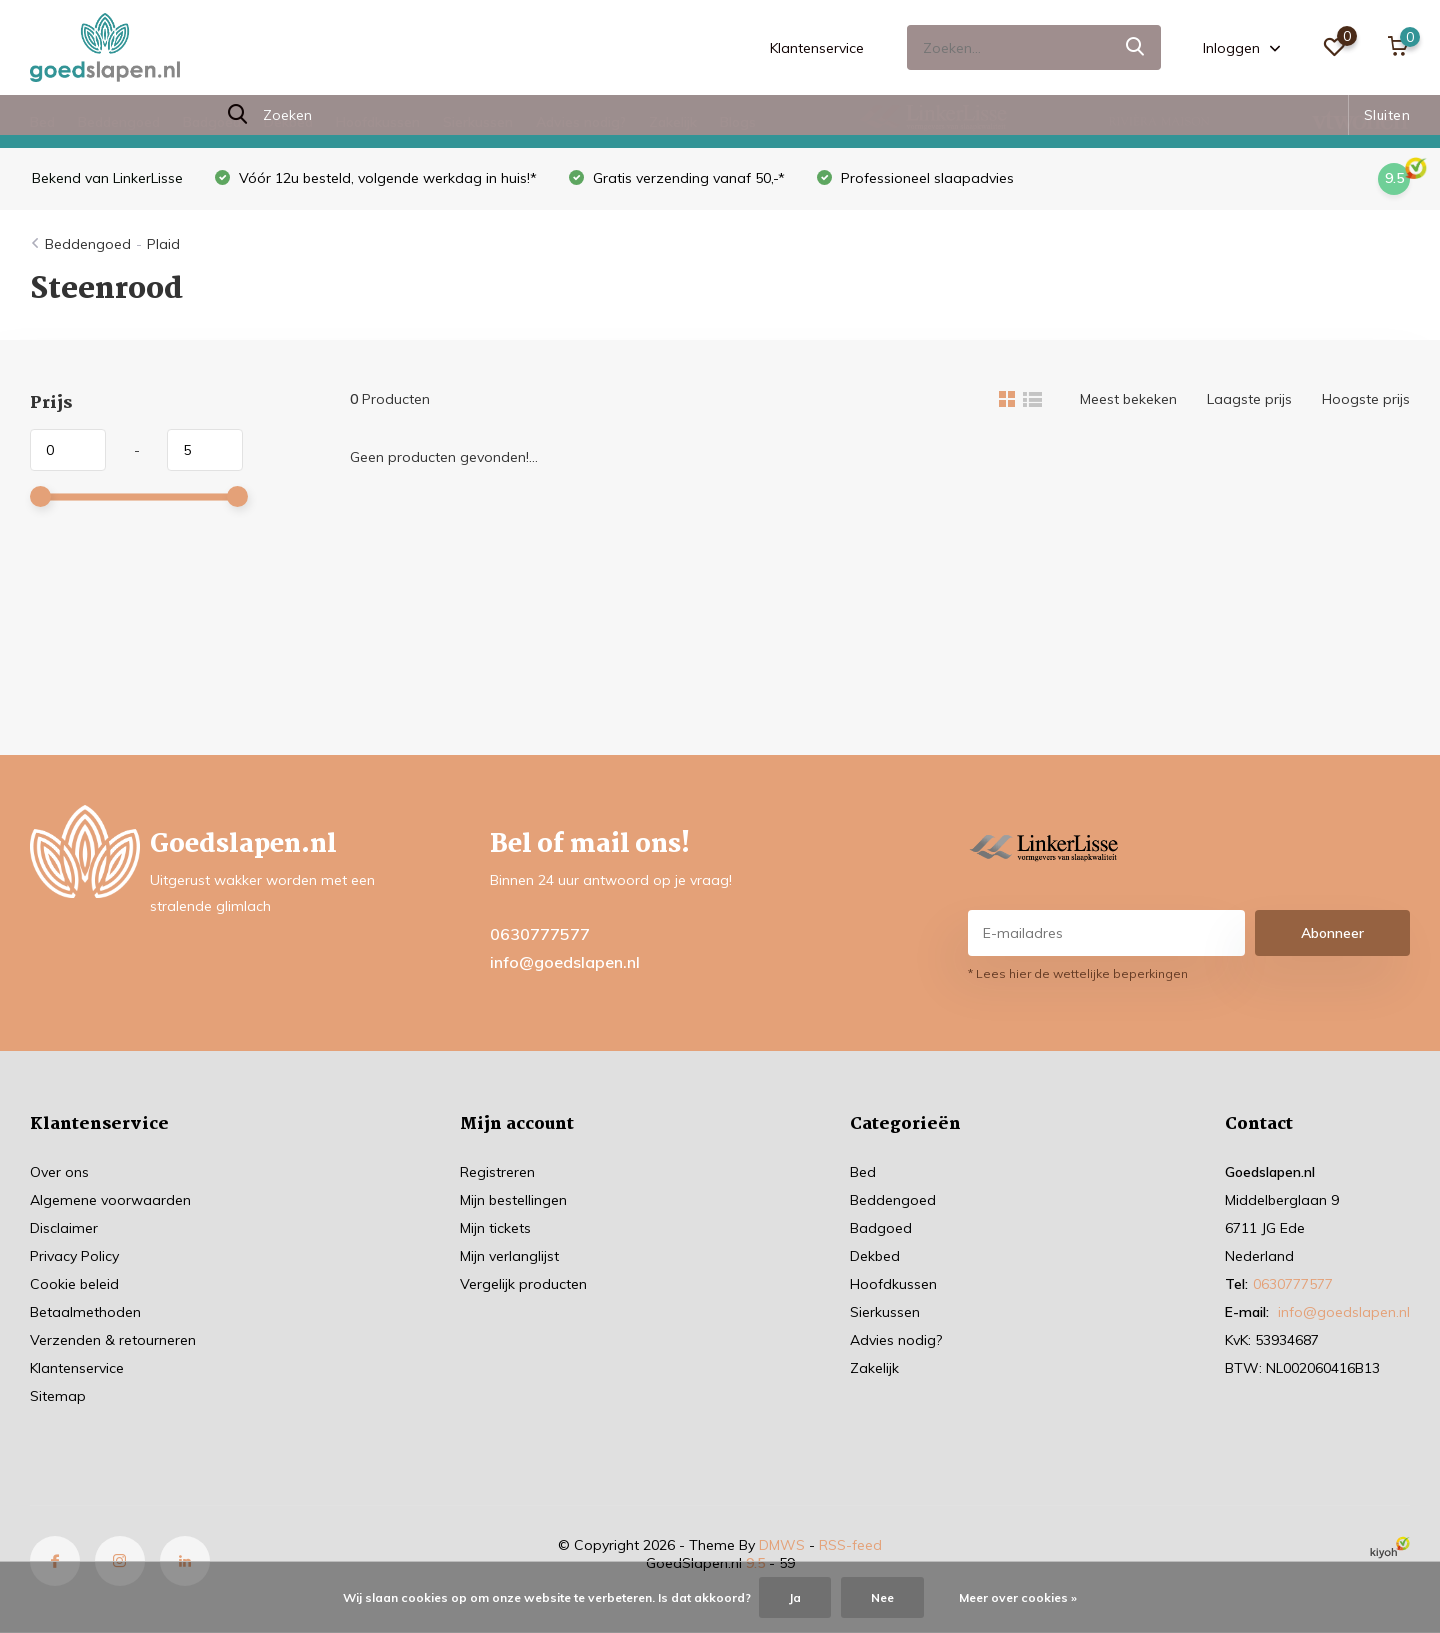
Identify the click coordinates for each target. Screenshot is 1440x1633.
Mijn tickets (495, 1228)
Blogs (738, 122)
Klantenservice (817, 48)
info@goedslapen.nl (565, 962)
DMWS (782, 1545)
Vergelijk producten (523, 1284)
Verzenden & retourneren (113, 1340)
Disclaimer (64, 1228)
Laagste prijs (1249, 399)
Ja (795, 1597)
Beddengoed (119, 122)
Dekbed (288, 122)
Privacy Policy (74, 1256)
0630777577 (540, 934)
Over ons (59, 1172)
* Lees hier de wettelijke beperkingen (1078, 973)
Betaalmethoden (85, 1312)
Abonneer (1332, 933)
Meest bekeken (1128, 399)
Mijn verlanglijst (509, 1256)
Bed (42, 122)
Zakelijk (673, 122)
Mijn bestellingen (513, 1200)
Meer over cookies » (1018, 1597)
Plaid (163, 244)
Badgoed (212, 122)
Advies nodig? (581, 122)
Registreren (497, 1172)
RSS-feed (850, 1545)
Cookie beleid (74, 1284)
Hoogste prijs (1366, 399)
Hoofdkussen (378, 122)
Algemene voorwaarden (110, 1200)
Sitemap (58, 1396)
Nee (882, 1597)
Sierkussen (478, 122)
